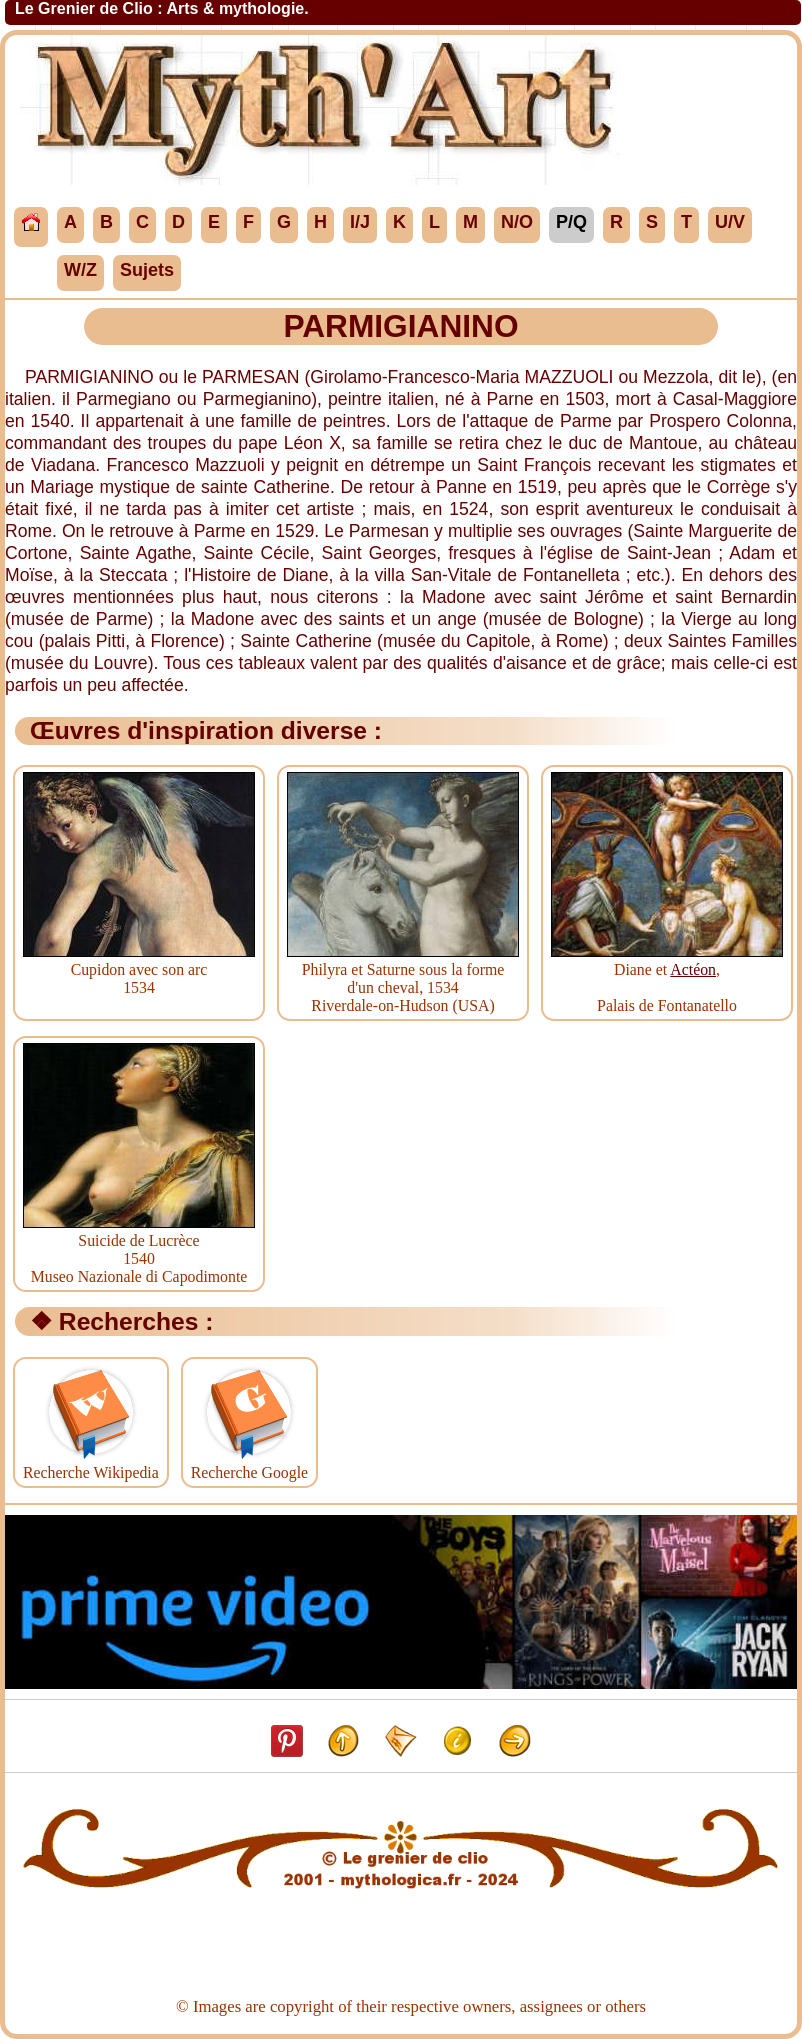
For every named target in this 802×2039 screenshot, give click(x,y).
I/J (360, 222)
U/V (730, 222)
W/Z (80, 270)
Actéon (693, 969)
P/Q (571, 222)
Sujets (147, 270)
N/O (517, 222)
